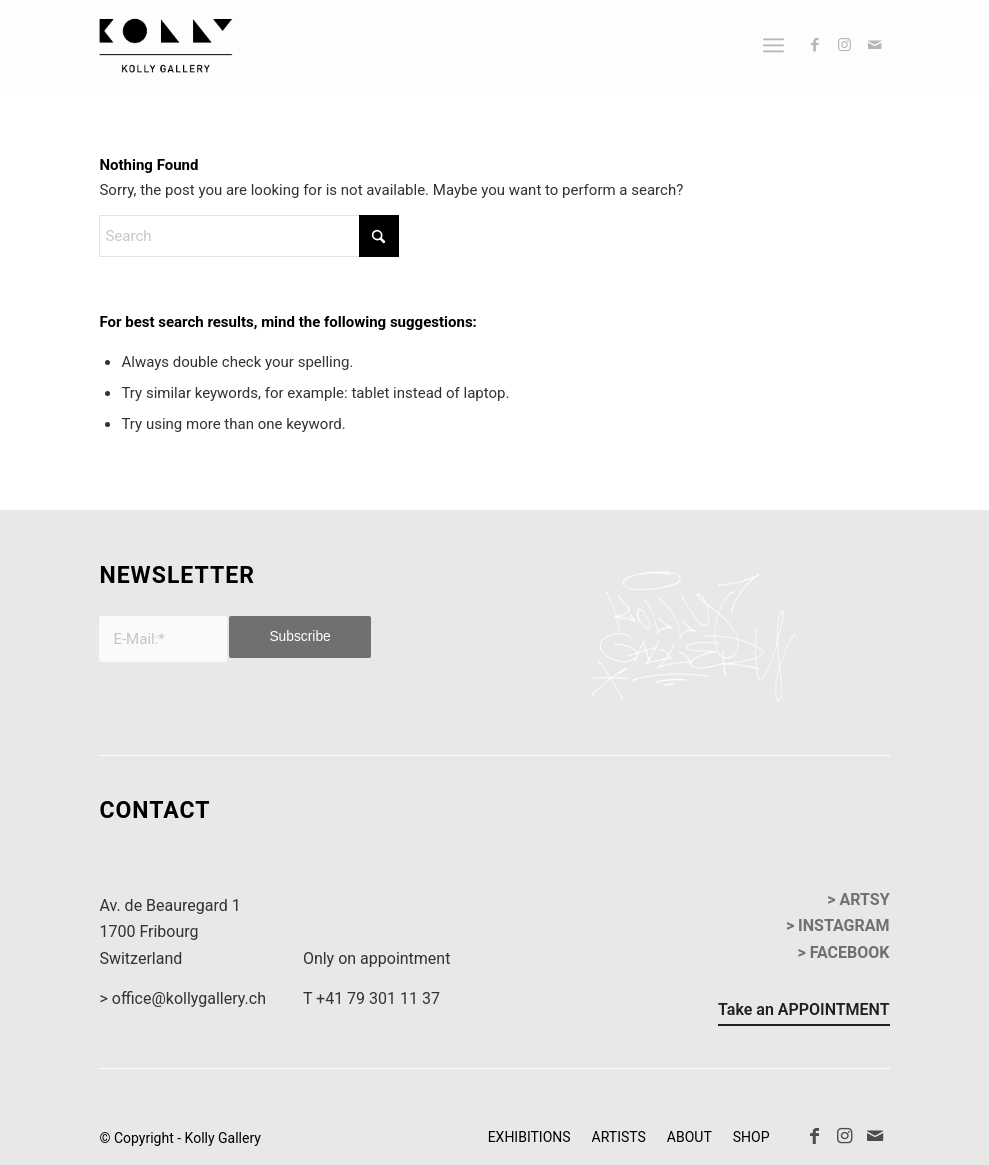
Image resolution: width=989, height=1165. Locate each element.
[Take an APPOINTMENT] (803, 1013)
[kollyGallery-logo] (165, 45)
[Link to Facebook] (815, 45)
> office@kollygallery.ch (182, 998)
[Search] (249, 236)
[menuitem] (773, 45)
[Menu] (773, 45)
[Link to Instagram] (845, 45)
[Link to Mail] (875, 45)
